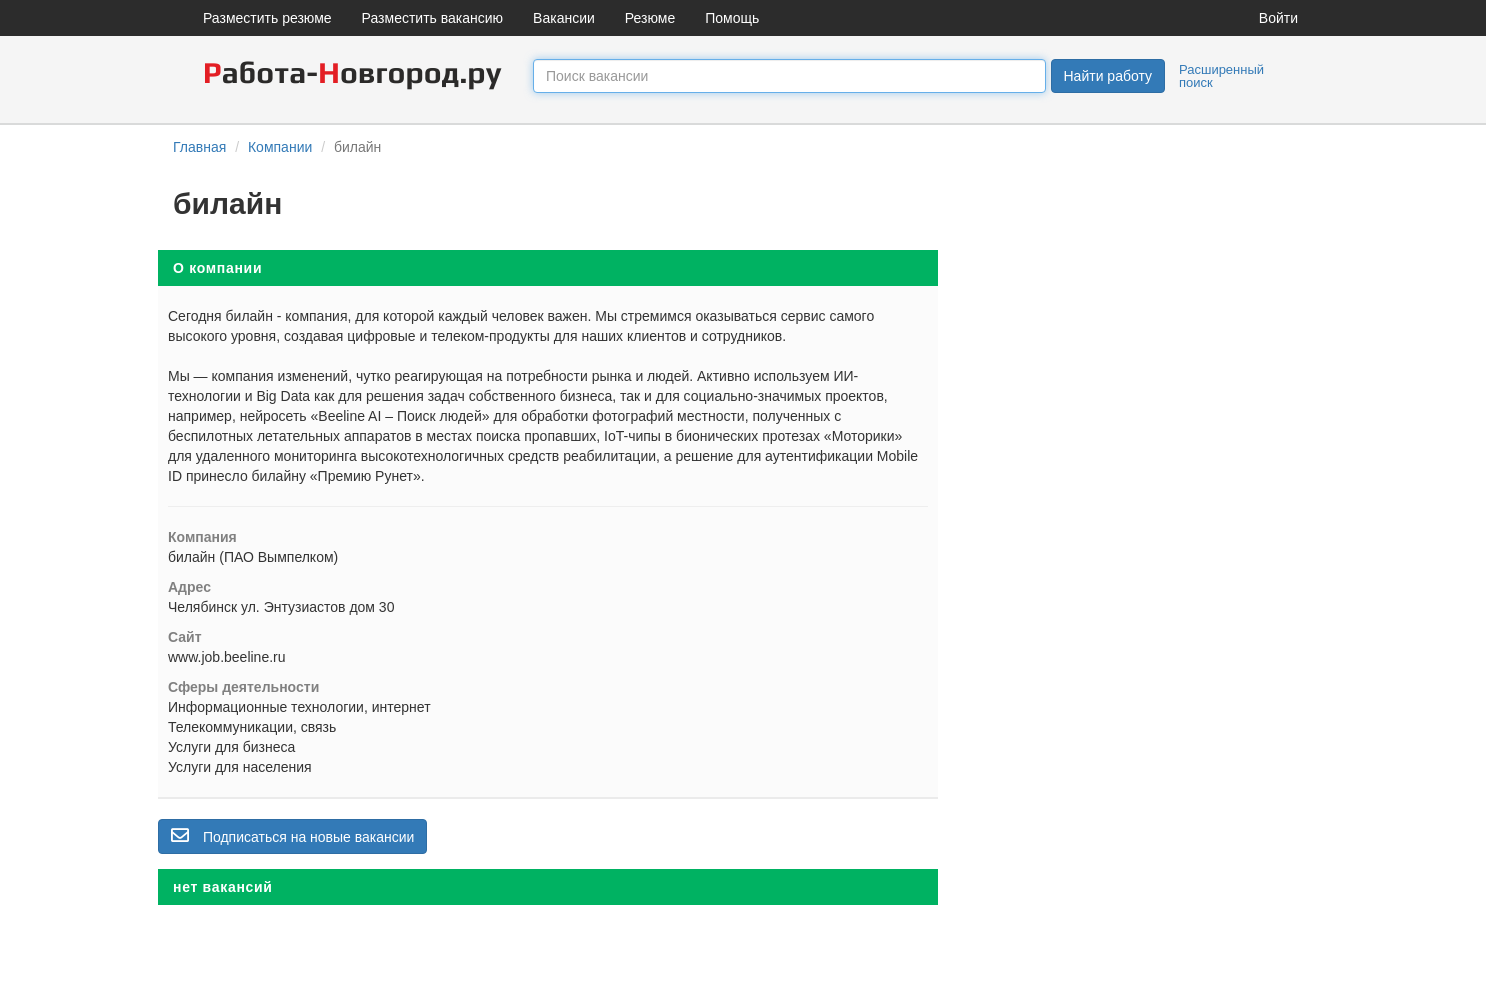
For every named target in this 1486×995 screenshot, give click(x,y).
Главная (199, 147)
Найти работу (1108, 76)
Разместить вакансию (433, 18)
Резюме (650, 18)
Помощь (732, 18)
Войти (1278, 18)
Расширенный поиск (1221, 76)
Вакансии (564, 18)
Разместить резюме (267, 18)
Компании (280, 147)
